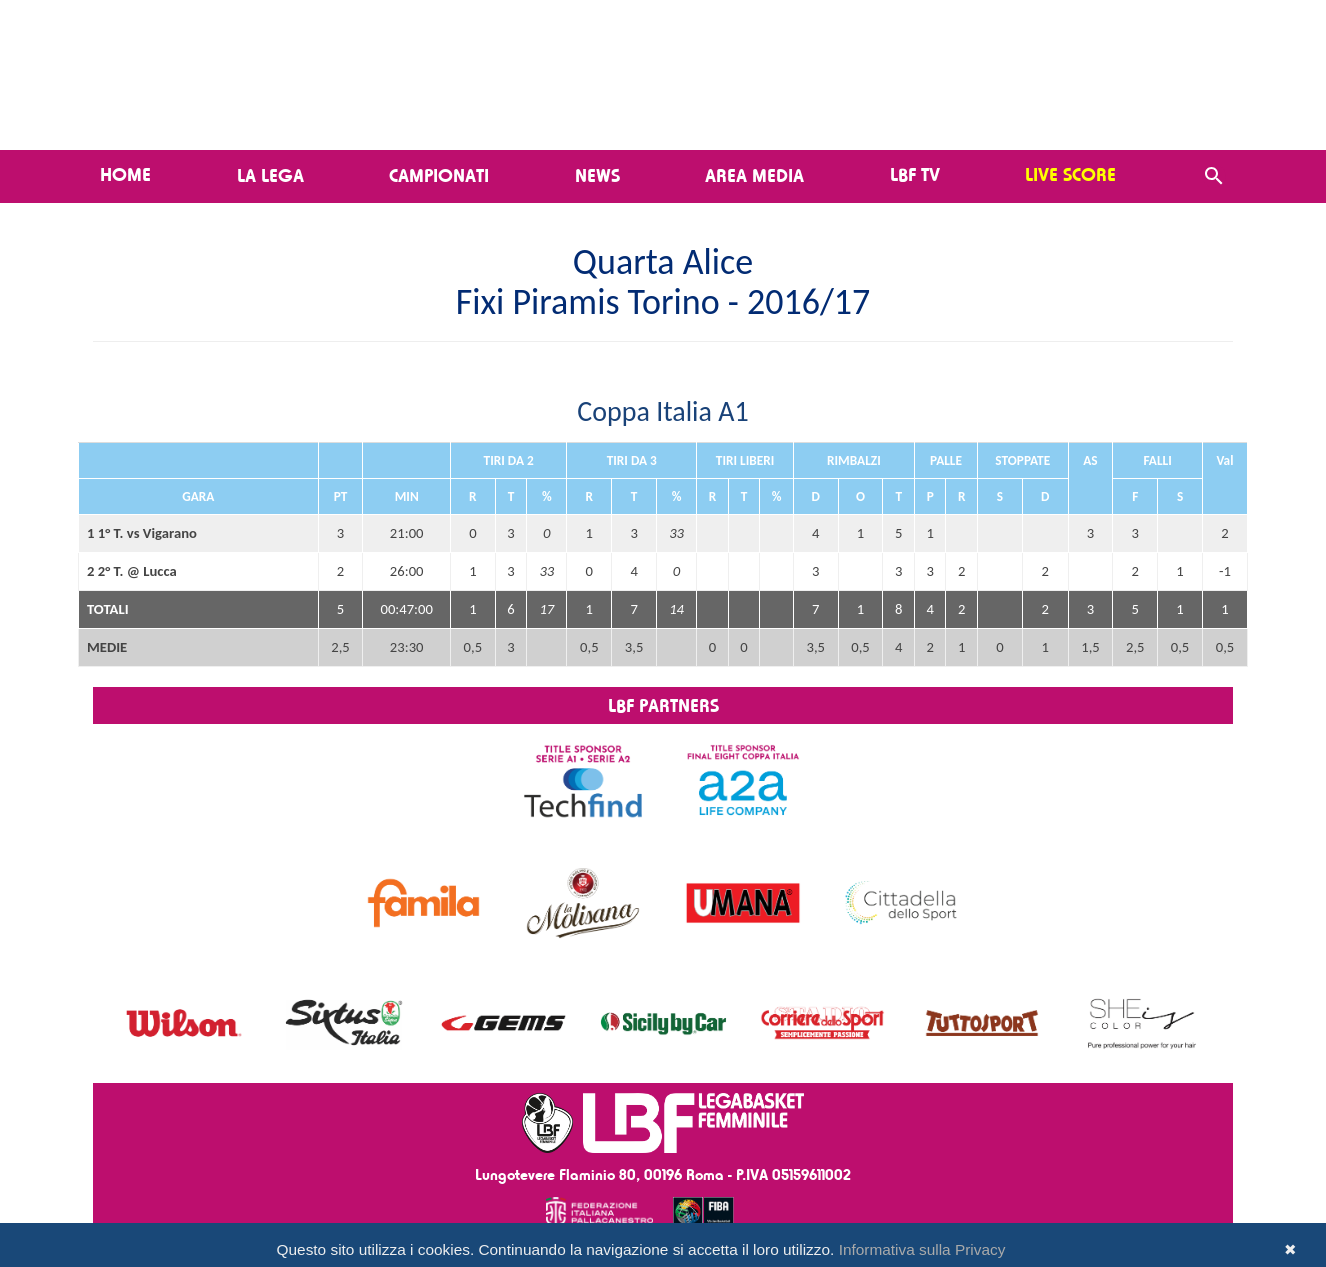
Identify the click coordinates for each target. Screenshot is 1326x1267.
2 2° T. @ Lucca (132, 571)
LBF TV (915, 174)
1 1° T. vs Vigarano (142, 533)
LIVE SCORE (1070, 174)
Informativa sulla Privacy (922, 1249)
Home (125, 174)
